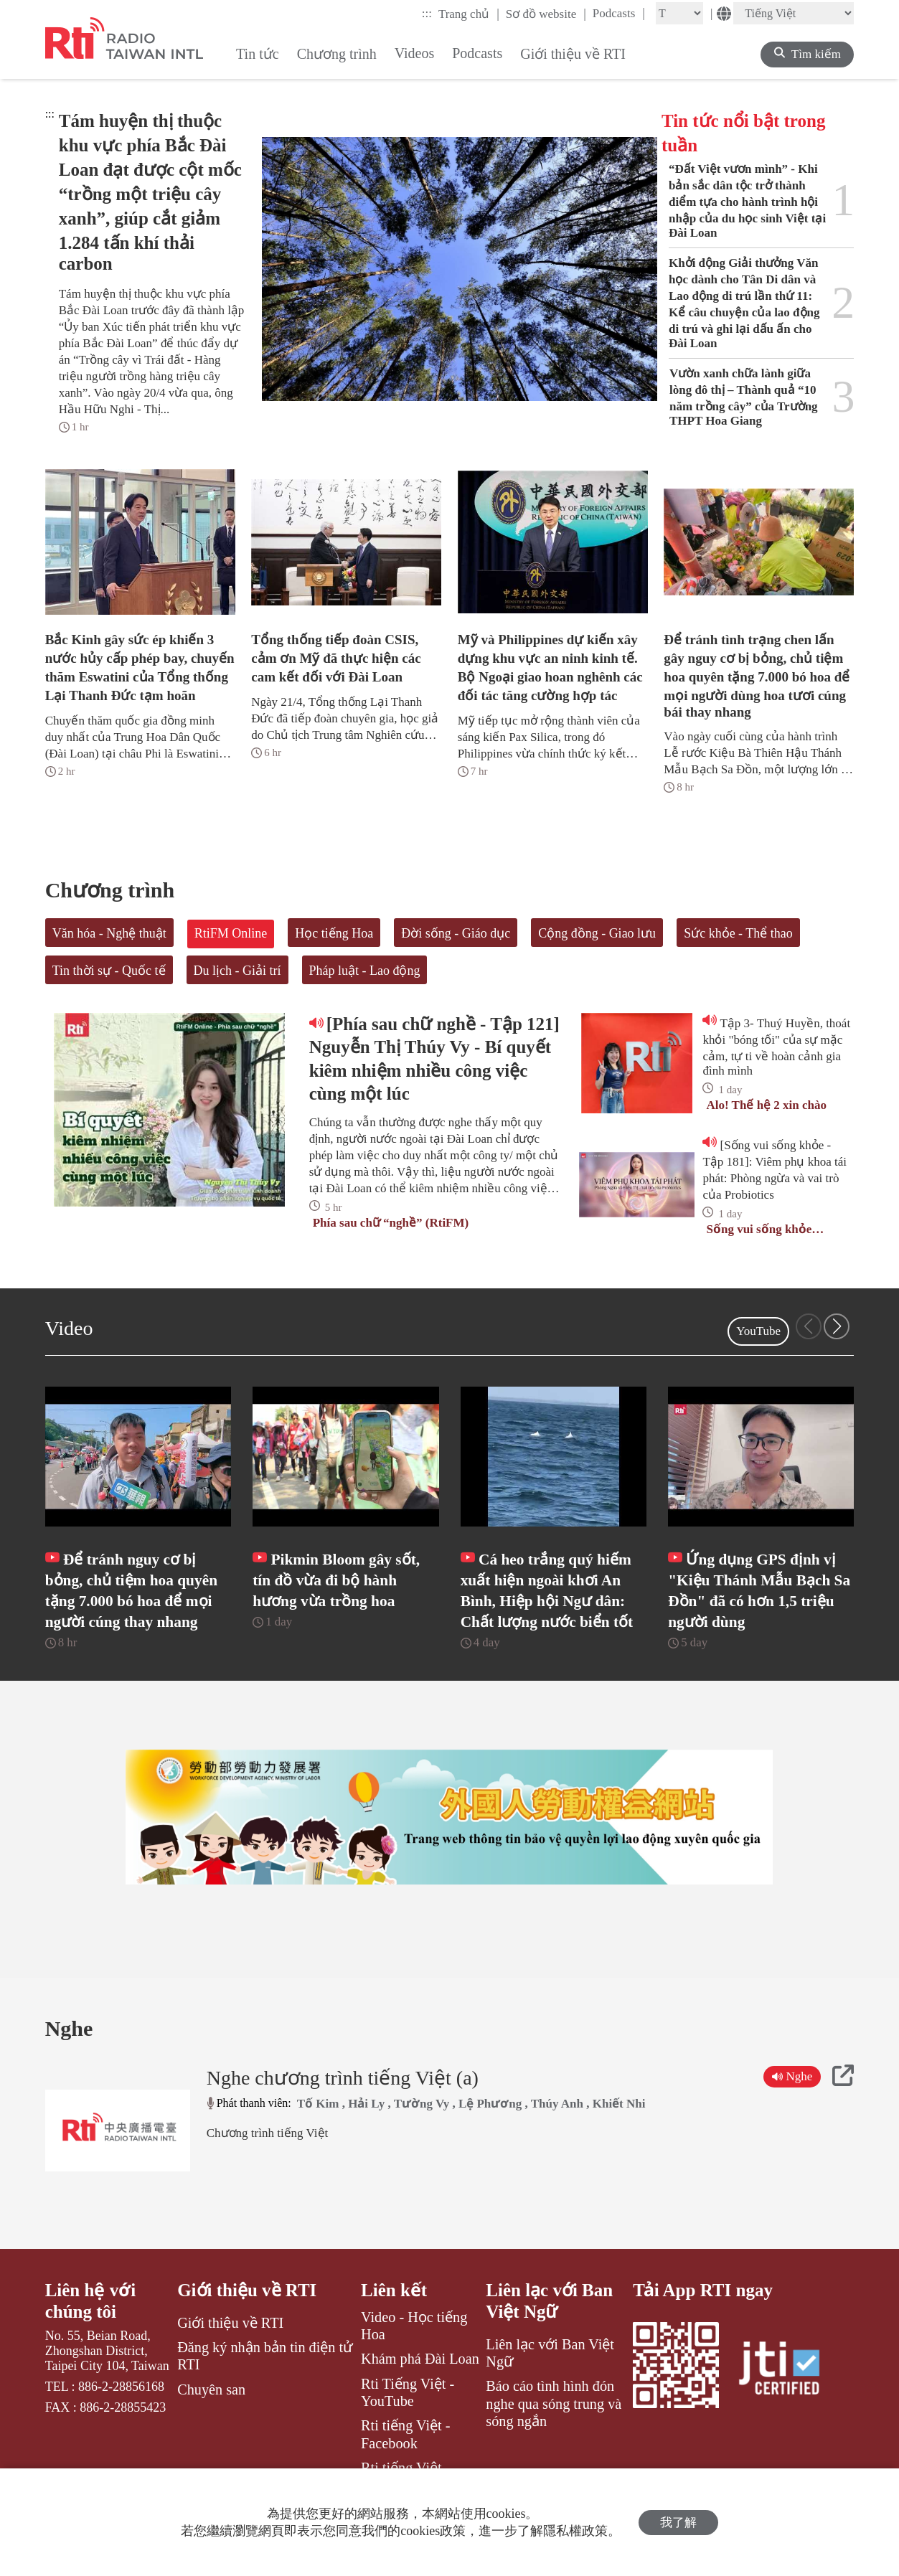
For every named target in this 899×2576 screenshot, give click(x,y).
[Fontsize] (679, 13)
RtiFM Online (231, 933)
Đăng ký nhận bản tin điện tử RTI (265, 2355)
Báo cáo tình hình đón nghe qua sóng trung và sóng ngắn (553, 2403)
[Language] (793, 13)
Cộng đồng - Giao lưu (597, 933)
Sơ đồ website (546, 13)
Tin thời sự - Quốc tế (109, 970)
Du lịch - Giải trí (237, 970)
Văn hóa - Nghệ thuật (109, 933)
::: (427, 13)
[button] (836, 1326)
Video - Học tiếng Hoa (414, 2325)
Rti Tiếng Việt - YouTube (407, 2392)
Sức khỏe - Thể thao (738, 933)
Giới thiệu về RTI (246, 2290)
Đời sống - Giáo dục (455, 933)
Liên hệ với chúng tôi (90, 2300)
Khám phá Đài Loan (420, 2359)
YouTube (758, 1331)
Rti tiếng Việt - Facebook (406, 2433)
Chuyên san (211, 2389)
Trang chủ (468, 13)
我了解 (678, 2522)
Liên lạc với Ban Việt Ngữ (549, 2300)
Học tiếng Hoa (334, 933)
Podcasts (619, 13)
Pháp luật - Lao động (364, 970)
